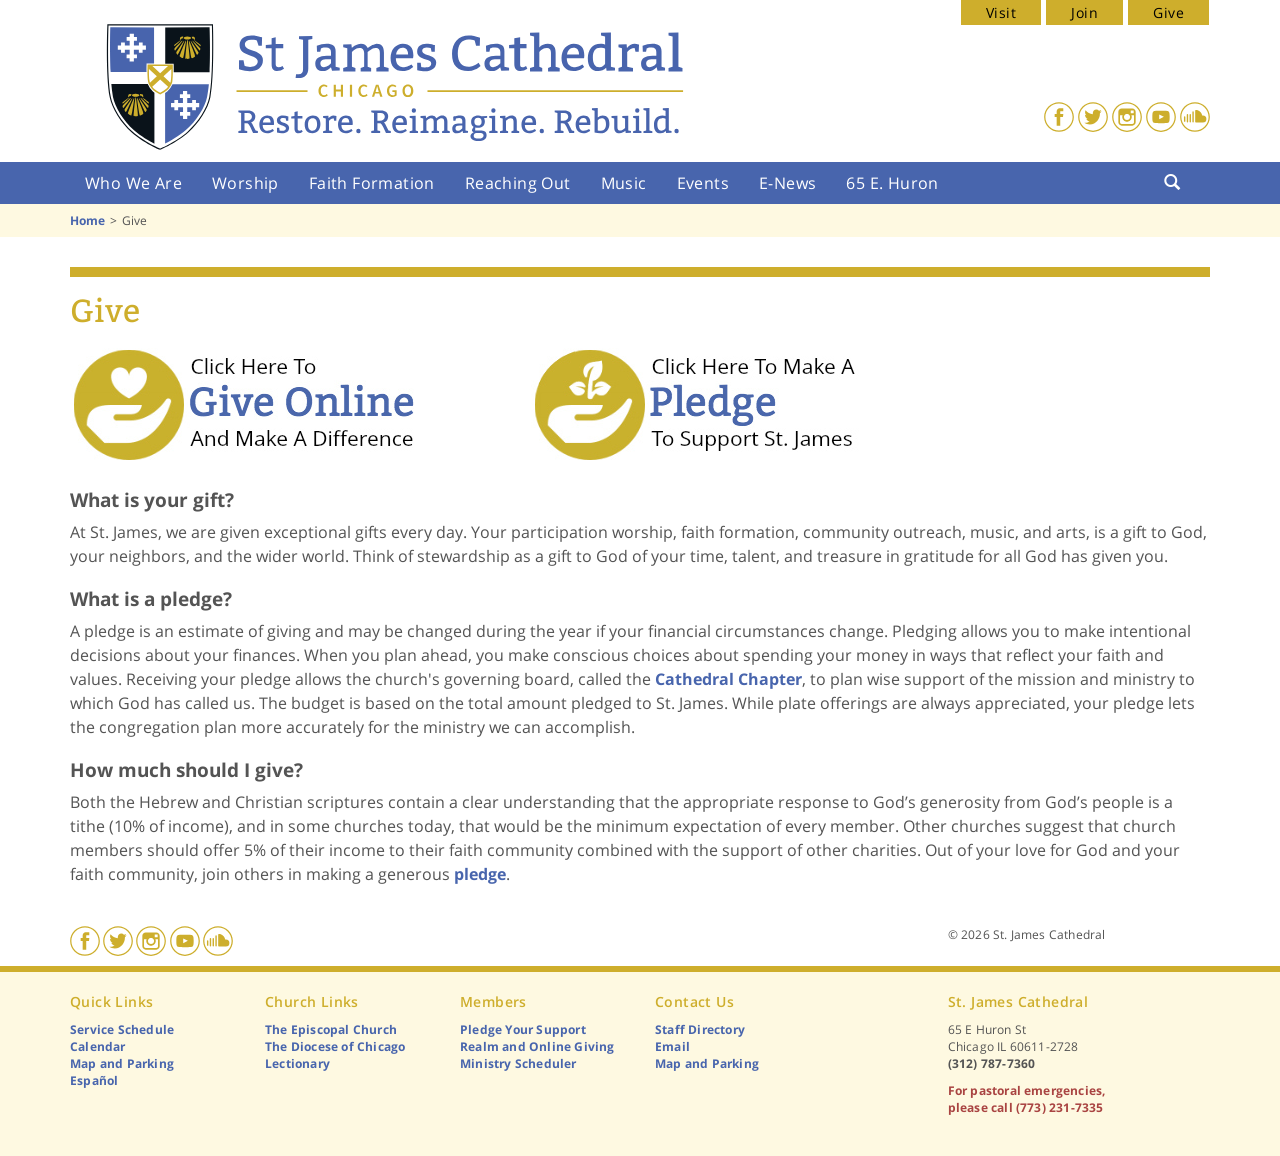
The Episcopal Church (331, 1029)
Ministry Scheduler (518, 1063)
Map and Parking (122, 1063)
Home (87, 220)
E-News (787, 183)
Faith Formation (372, 183)
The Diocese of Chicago (335, 1046)
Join (1084, 12)
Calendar (98, 1046)
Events (703, 183)
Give (1168, 12)
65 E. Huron (892, 183)
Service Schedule (122, 1029)
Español (94, 1080)
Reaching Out (518, 183)
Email (672, 1046)
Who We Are (133, 183)
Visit (1001, 12)
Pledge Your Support (523, 1029)
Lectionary (297, 1063)
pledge (480, 874)
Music (624, 183)
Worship (245, 183)
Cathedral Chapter (728, 679)
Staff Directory (700, 1029)
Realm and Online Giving (537, 1046)
